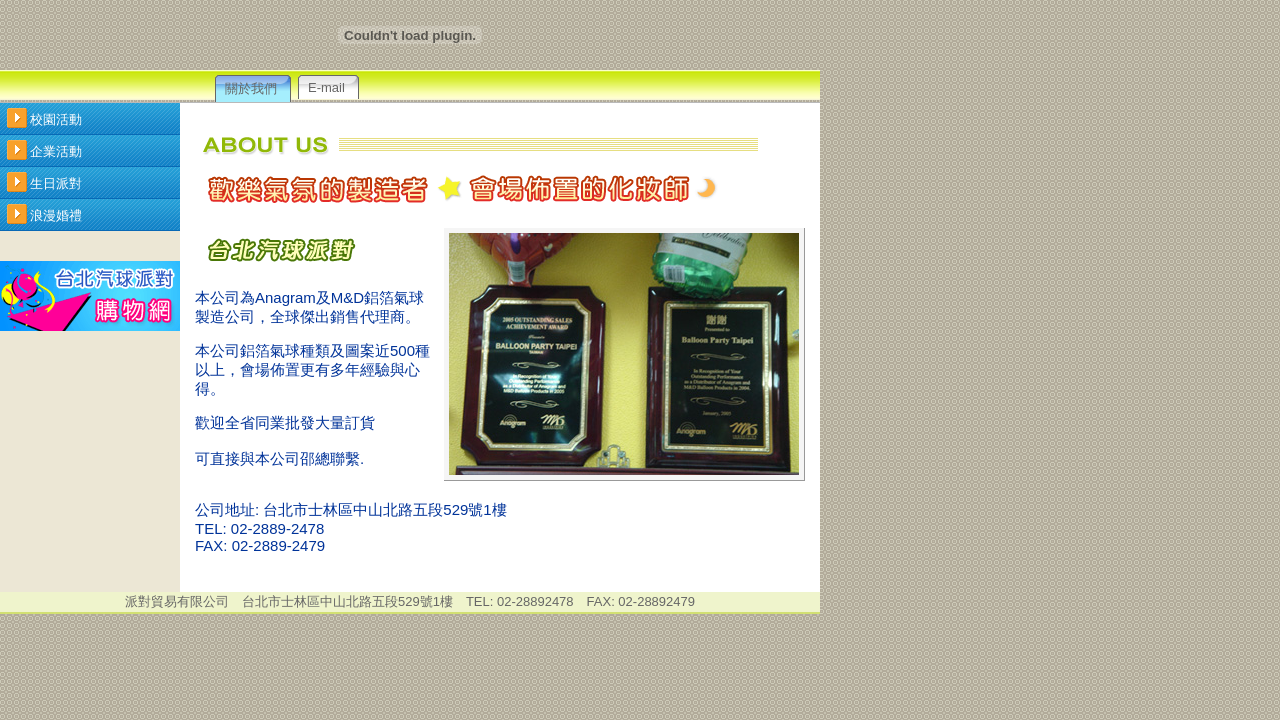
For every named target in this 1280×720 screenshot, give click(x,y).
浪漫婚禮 (56, 215)
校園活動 (56, 119)
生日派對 (56, 183)
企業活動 (56, 151)
